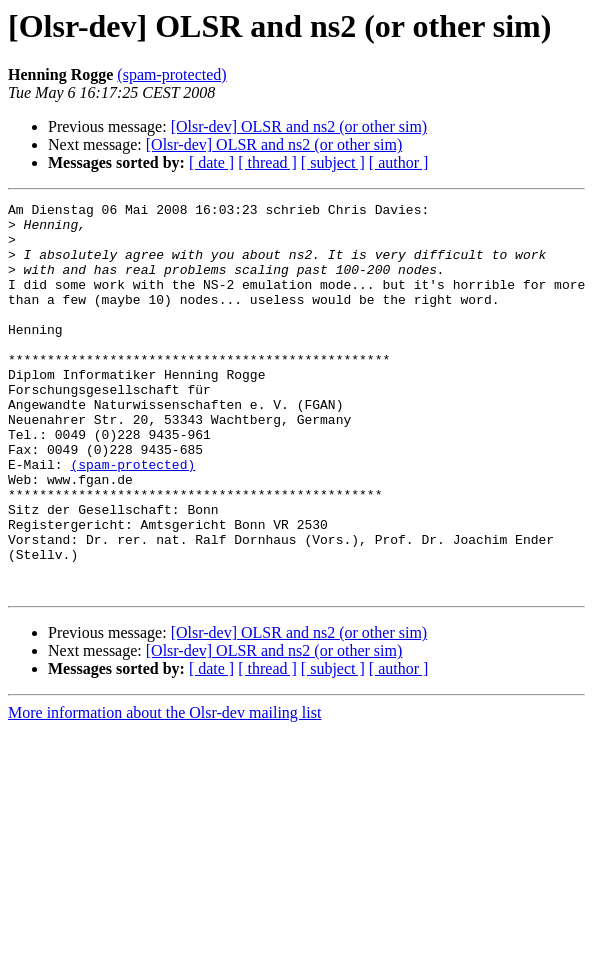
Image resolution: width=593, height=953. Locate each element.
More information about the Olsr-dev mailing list (164, 790)
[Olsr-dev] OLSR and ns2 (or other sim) (299, 126)
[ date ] (211, 162)
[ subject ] (333, 162)
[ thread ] (267, 162)
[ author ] (399, 162)
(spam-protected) (171, 74)
